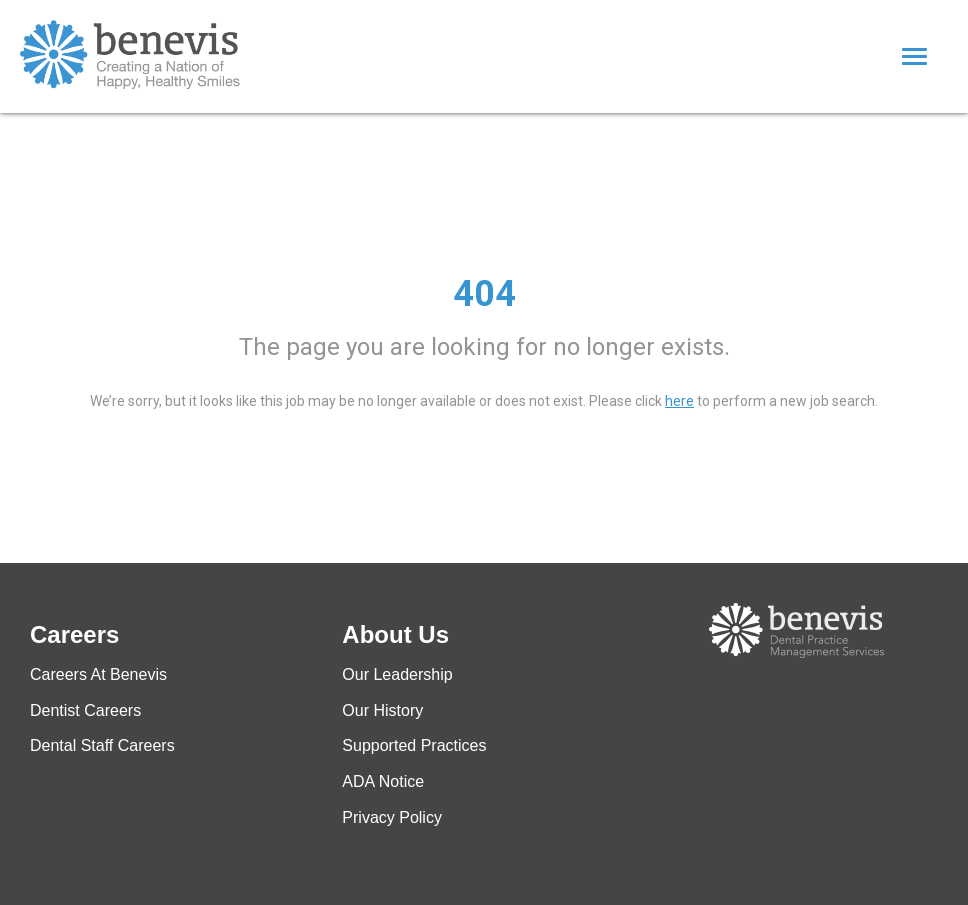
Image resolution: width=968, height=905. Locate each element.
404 (484, 294)
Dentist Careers (85, 710)
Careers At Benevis (98, 674)
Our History (382, 710)
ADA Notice (383, 781)
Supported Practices (414, 745)
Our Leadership (397, 674)
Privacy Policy (392, 817)
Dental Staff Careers (102, 745)
